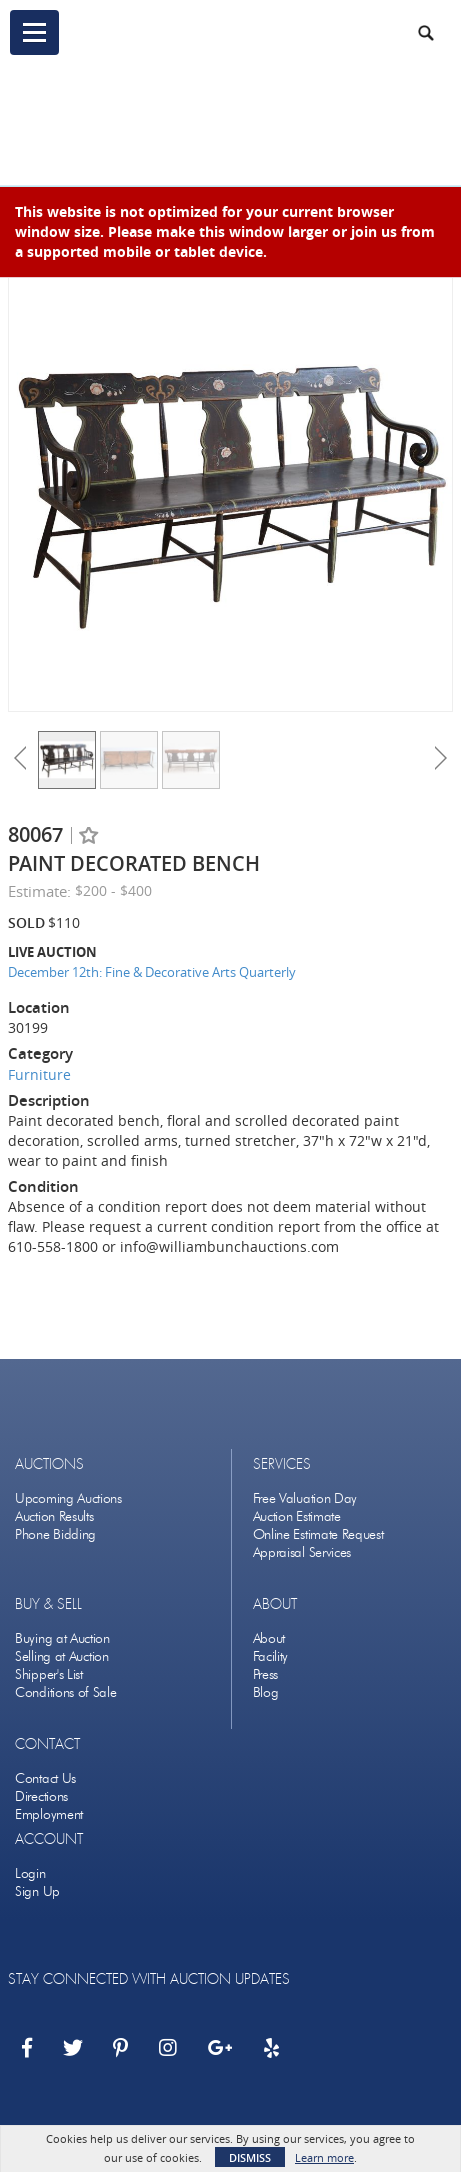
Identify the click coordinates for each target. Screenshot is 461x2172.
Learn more (324, 2157)
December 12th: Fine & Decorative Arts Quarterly (152, 972)
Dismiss (250, 2157)
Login (30, 1873)
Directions (41, 1796)
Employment (49, 1814)
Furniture (39, 1074)
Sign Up (37, 1891)
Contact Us (45, 1778)
